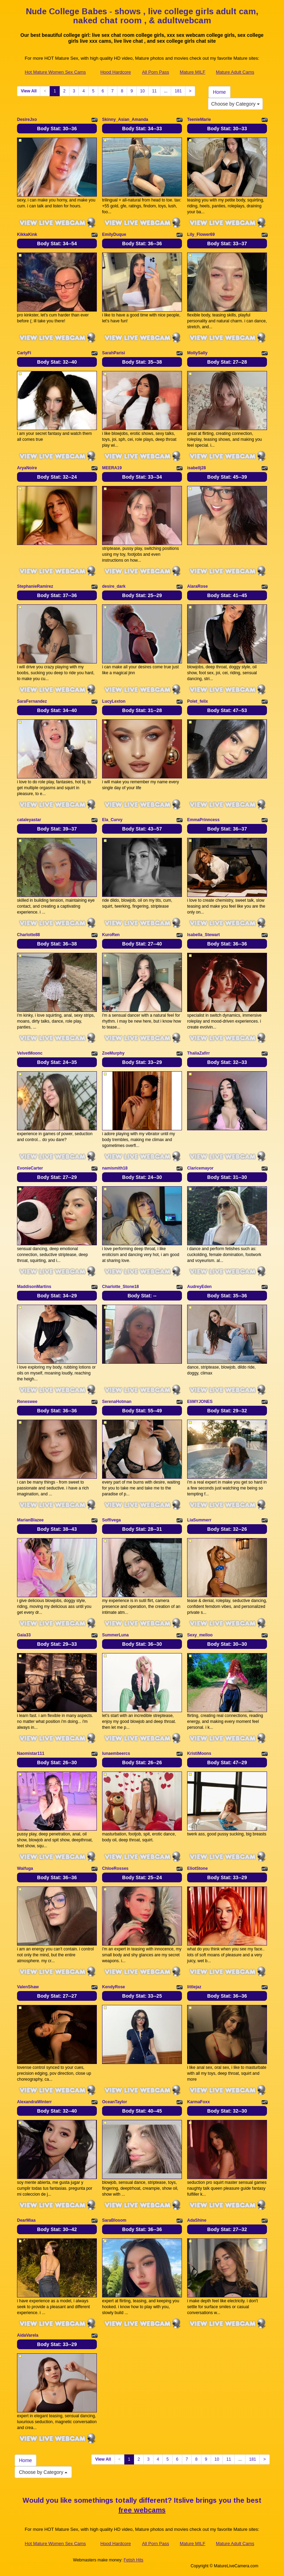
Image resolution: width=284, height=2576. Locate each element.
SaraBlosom (114, 2220)
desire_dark (113, 586)
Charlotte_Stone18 (120, 1286)
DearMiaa (26, 2220)
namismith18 (114, 1168)
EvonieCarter (30, 1168)
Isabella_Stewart (203, 934)
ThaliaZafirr (198, 1053)
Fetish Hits (133, 2560)
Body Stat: (57, 128)
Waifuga (25, 1868)
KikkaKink (27, 234)
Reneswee (27, 1401)
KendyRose (113, 1986)
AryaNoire (27, 467)
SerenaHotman (117, 1401)
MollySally (197, 352)
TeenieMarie (199, 119)
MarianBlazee (30, 1520)
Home (219, 92)
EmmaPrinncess (203, 819)
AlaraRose (197, 586)
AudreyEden (199, 1286)
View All (28, 91)
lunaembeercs (116, 1753)
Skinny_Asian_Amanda (125, 119)
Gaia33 (24, 1635)
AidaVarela (27, 2335)
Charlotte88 (28, 934)
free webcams (142, 2510)
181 (178, 91)
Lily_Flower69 (201, 234)
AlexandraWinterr (34, 2101)
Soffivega (111, 1520)
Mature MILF (193, 72)
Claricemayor (200, 1168)
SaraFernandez (32, 701)
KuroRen (111, 934)
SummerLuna (115, 1635)
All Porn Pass (155, 72)
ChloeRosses (115, 1868)
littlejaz (194, 1986)
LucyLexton (113, 701)
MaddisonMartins (34, 1286)
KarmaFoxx (198, 2101)
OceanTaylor (114, 2101)
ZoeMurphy (113, 1053)
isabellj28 (196, 467)
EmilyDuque (114, 234)
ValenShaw (28, 1986)
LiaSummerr (199, 1520)
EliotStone (197, 1868)
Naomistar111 (30, 1753)
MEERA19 (112, 467)
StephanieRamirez (35, 586)
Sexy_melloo (199, 1635)
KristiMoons (199, 1753)
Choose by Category (235, 104)
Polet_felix (197, 701)
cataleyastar (29, 819)
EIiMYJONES (199, 1401)
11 (154, 91)
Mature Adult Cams (235, 72)
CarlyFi (24, 352)
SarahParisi (113, 352)
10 (142, 91)
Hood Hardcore (115, 72)
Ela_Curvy (112, 819)
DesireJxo (27, 119)
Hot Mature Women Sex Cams (55, 72)
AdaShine (196, 2220)
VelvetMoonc (29, 1053)
